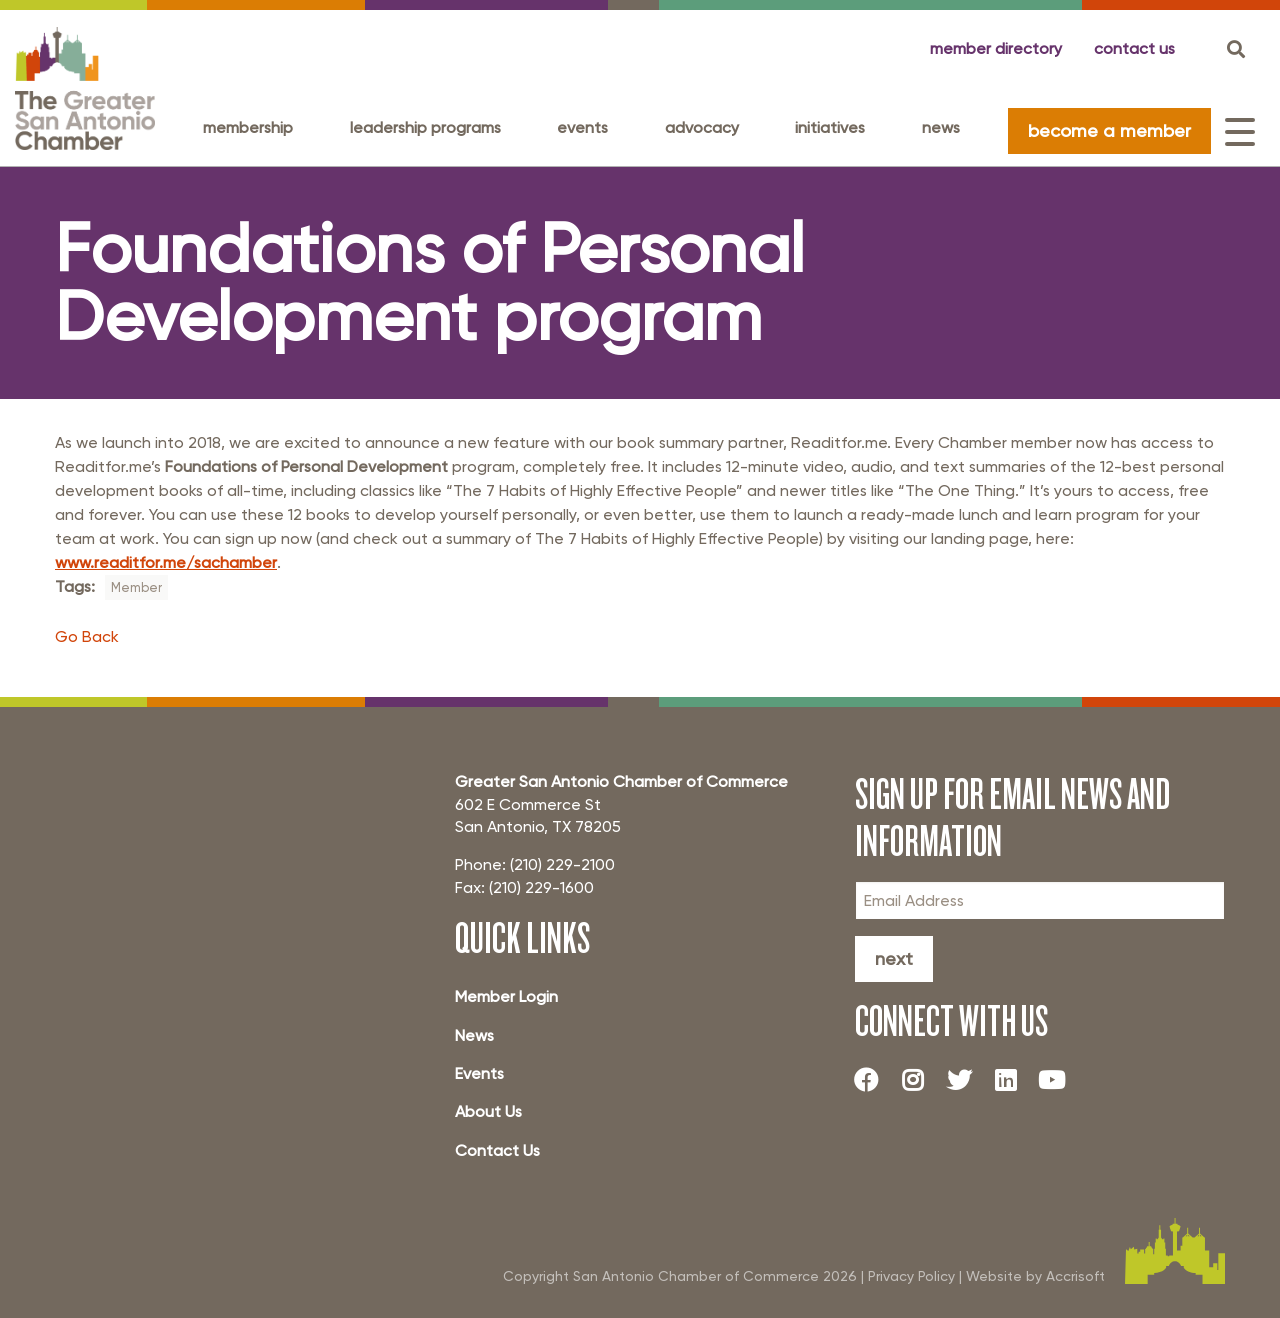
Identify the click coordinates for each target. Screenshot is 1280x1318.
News (941, 127)
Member (136, 587)
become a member (1109, 130)
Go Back (87, 636)
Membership (248, 127)
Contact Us (497, 1150)
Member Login (506, 996)
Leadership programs (425, 127)
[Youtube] (1060, 1080)
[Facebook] (874, 1080)
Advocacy (702, 127)
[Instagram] (920, 1080)
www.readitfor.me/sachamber (166, 562)
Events (582, 127)
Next (894, 958)
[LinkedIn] (1013, 1080)
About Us (488, 1111)
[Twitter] (967, 1080)
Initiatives (830, 127)
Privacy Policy (911, 1276)
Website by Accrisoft (1035, 1276)
